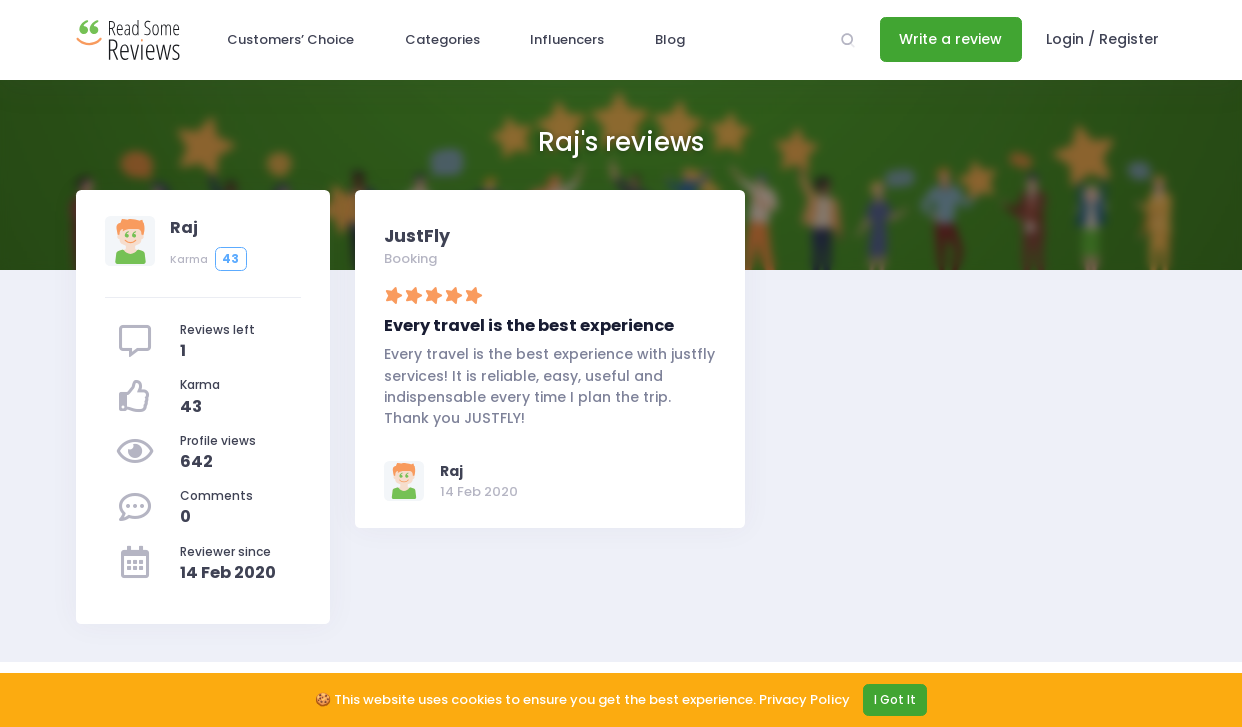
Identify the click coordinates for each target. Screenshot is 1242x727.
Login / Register (1102, 39)
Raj (451, 471)
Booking (410, 258)
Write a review (950, 39)
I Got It (895, 699)
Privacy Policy (804, 699)
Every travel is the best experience (529, 325)
